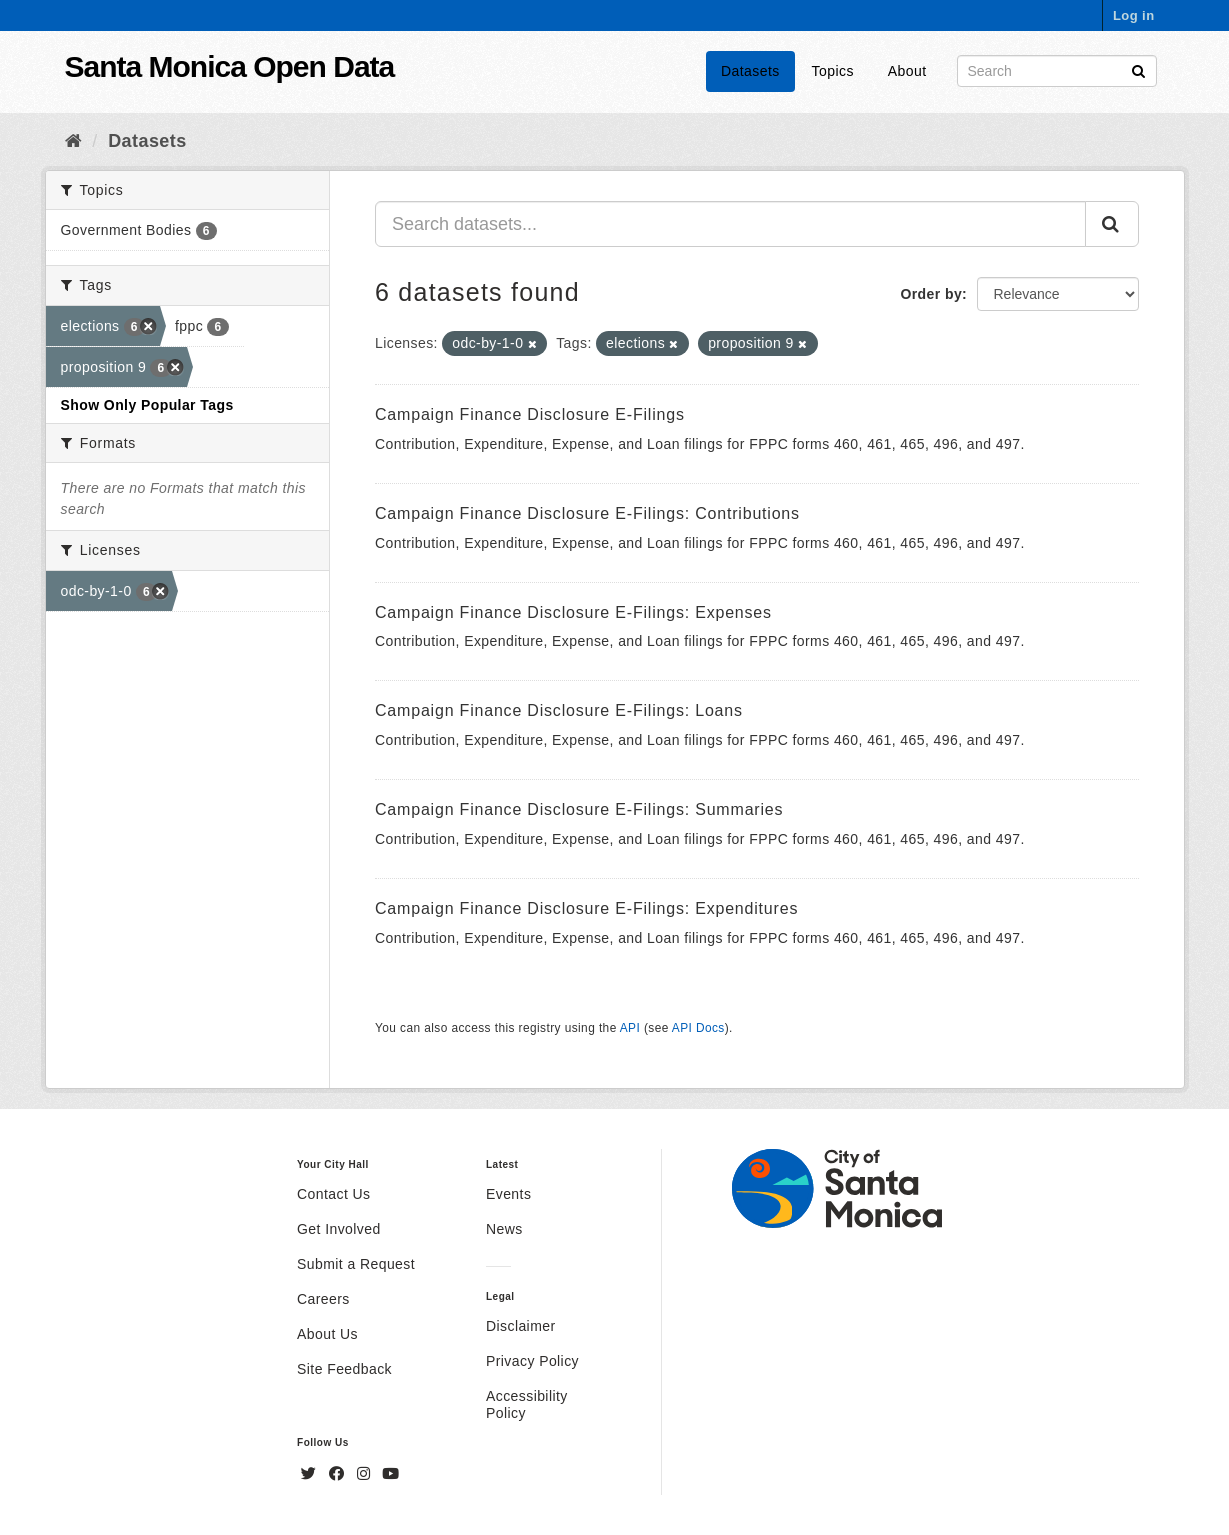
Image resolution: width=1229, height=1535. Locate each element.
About (907, 71)
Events (508, 1194)
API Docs (698, 1028)
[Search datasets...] (730, 224)
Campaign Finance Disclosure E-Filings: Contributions (587, 513)
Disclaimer (521, 1326)
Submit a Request (356, 1264)
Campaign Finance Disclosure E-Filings (530, 414)
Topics (833, 71)
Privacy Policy (532, 1361)
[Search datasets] (1057, 71)
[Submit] (1138, 69)
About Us (327, 1334)
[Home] (73, 141)
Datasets (750, 71)
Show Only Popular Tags (147, 405)
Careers (323, 1299)
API (630, 1028)
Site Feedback (344, 1369)
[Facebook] (339, 1474)
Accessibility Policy (527, 1404)
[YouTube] (390, 1474)
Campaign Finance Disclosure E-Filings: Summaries (579, 809)
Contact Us (333, 1194)
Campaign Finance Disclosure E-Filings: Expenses (573, 612)
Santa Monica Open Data (230, 66)
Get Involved (339, 1229)
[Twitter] (311, 1474)
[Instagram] (366, 1474)
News (504, 1229)
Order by (931, 294)
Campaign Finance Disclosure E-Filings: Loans (559, 710)
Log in (1134, 15)
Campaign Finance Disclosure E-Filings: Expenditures (586, 908)
